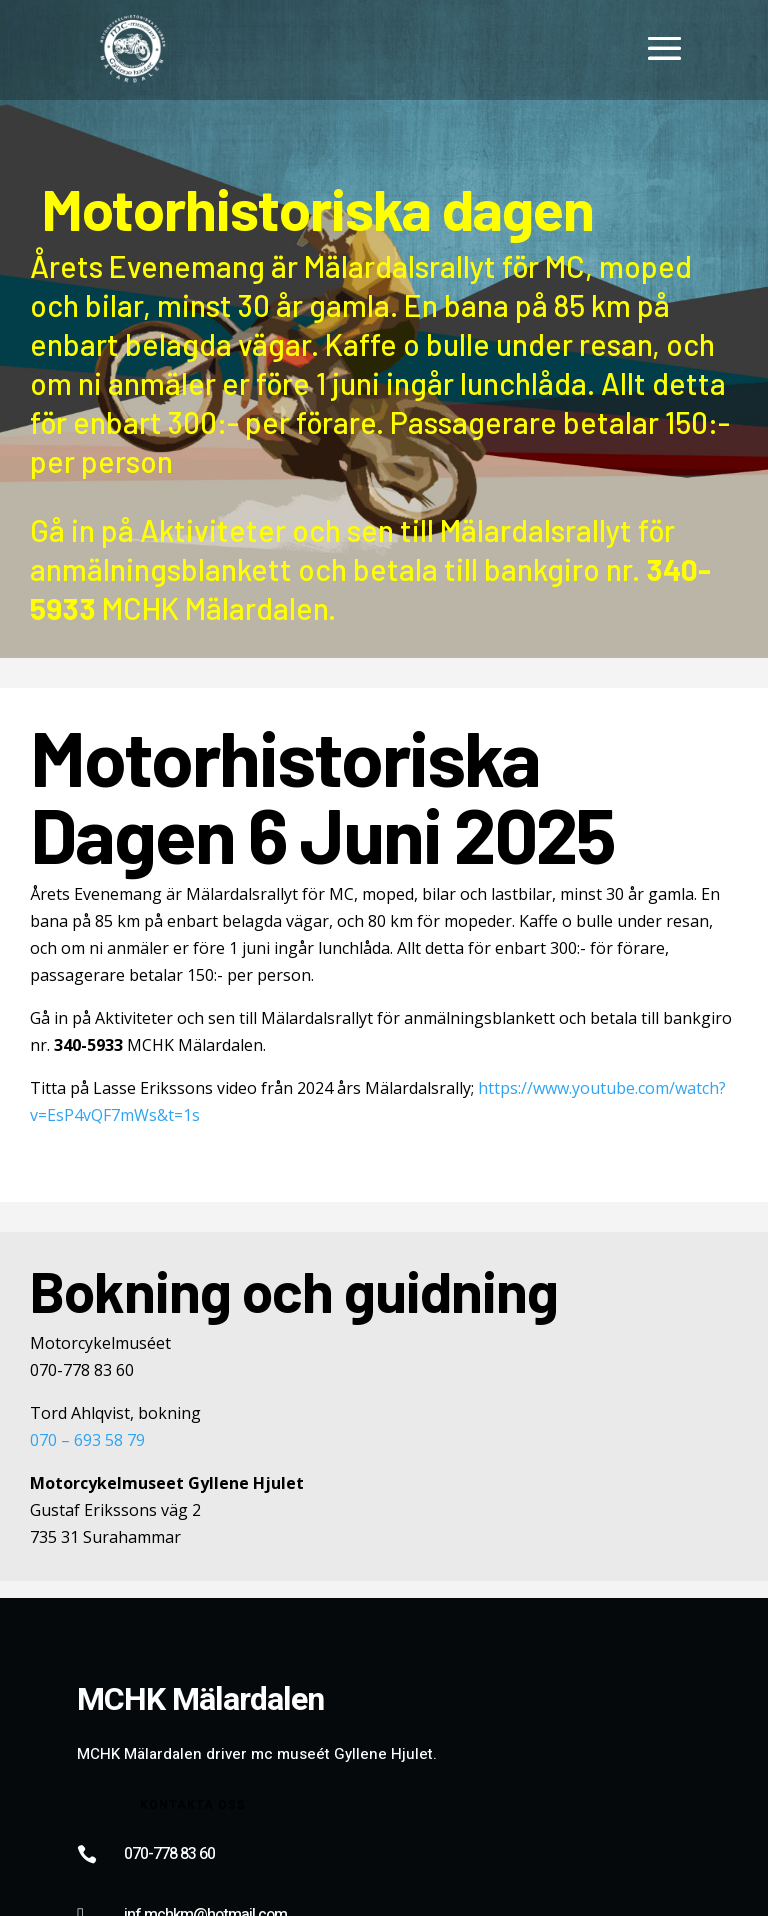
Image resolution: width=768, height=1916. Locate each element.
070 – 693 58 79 (87, 1440)
